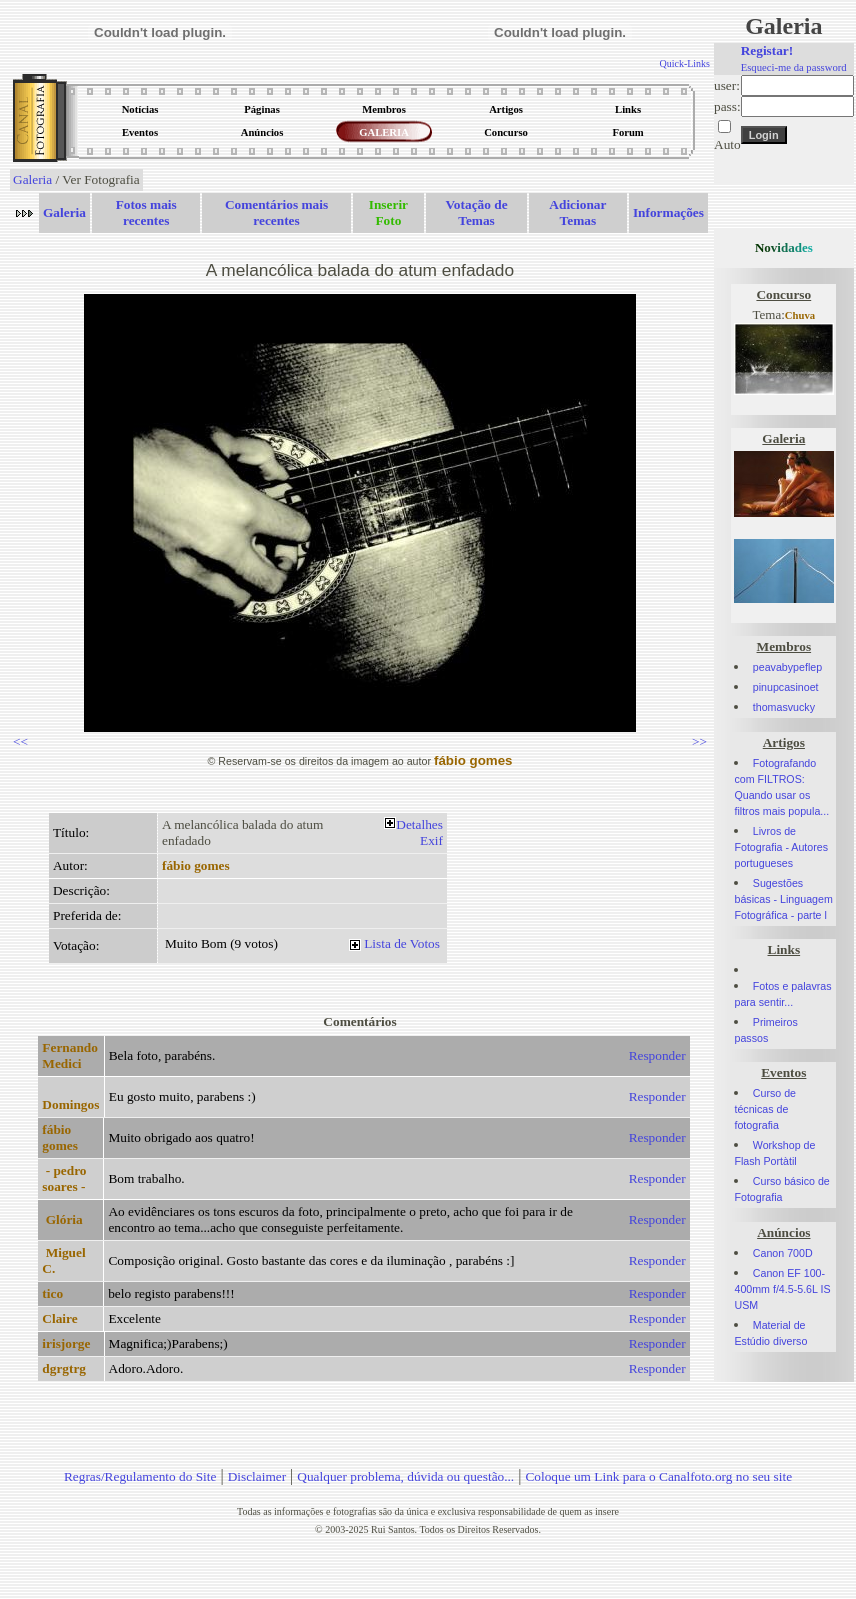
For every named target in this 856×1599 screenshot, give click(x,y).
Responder (657, 1055)
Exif (431, 840)
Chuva (800, 315)
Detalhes (419, 824)
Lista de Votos (402, 943)
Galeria (32, 179)
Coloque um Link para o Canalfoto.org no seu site (658, 1476)
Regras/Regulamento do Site (140, 1476)
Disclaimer (257, 1476)
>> (699, 741)
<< (20, 741)
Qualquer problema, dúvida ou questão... (405, 1476)
